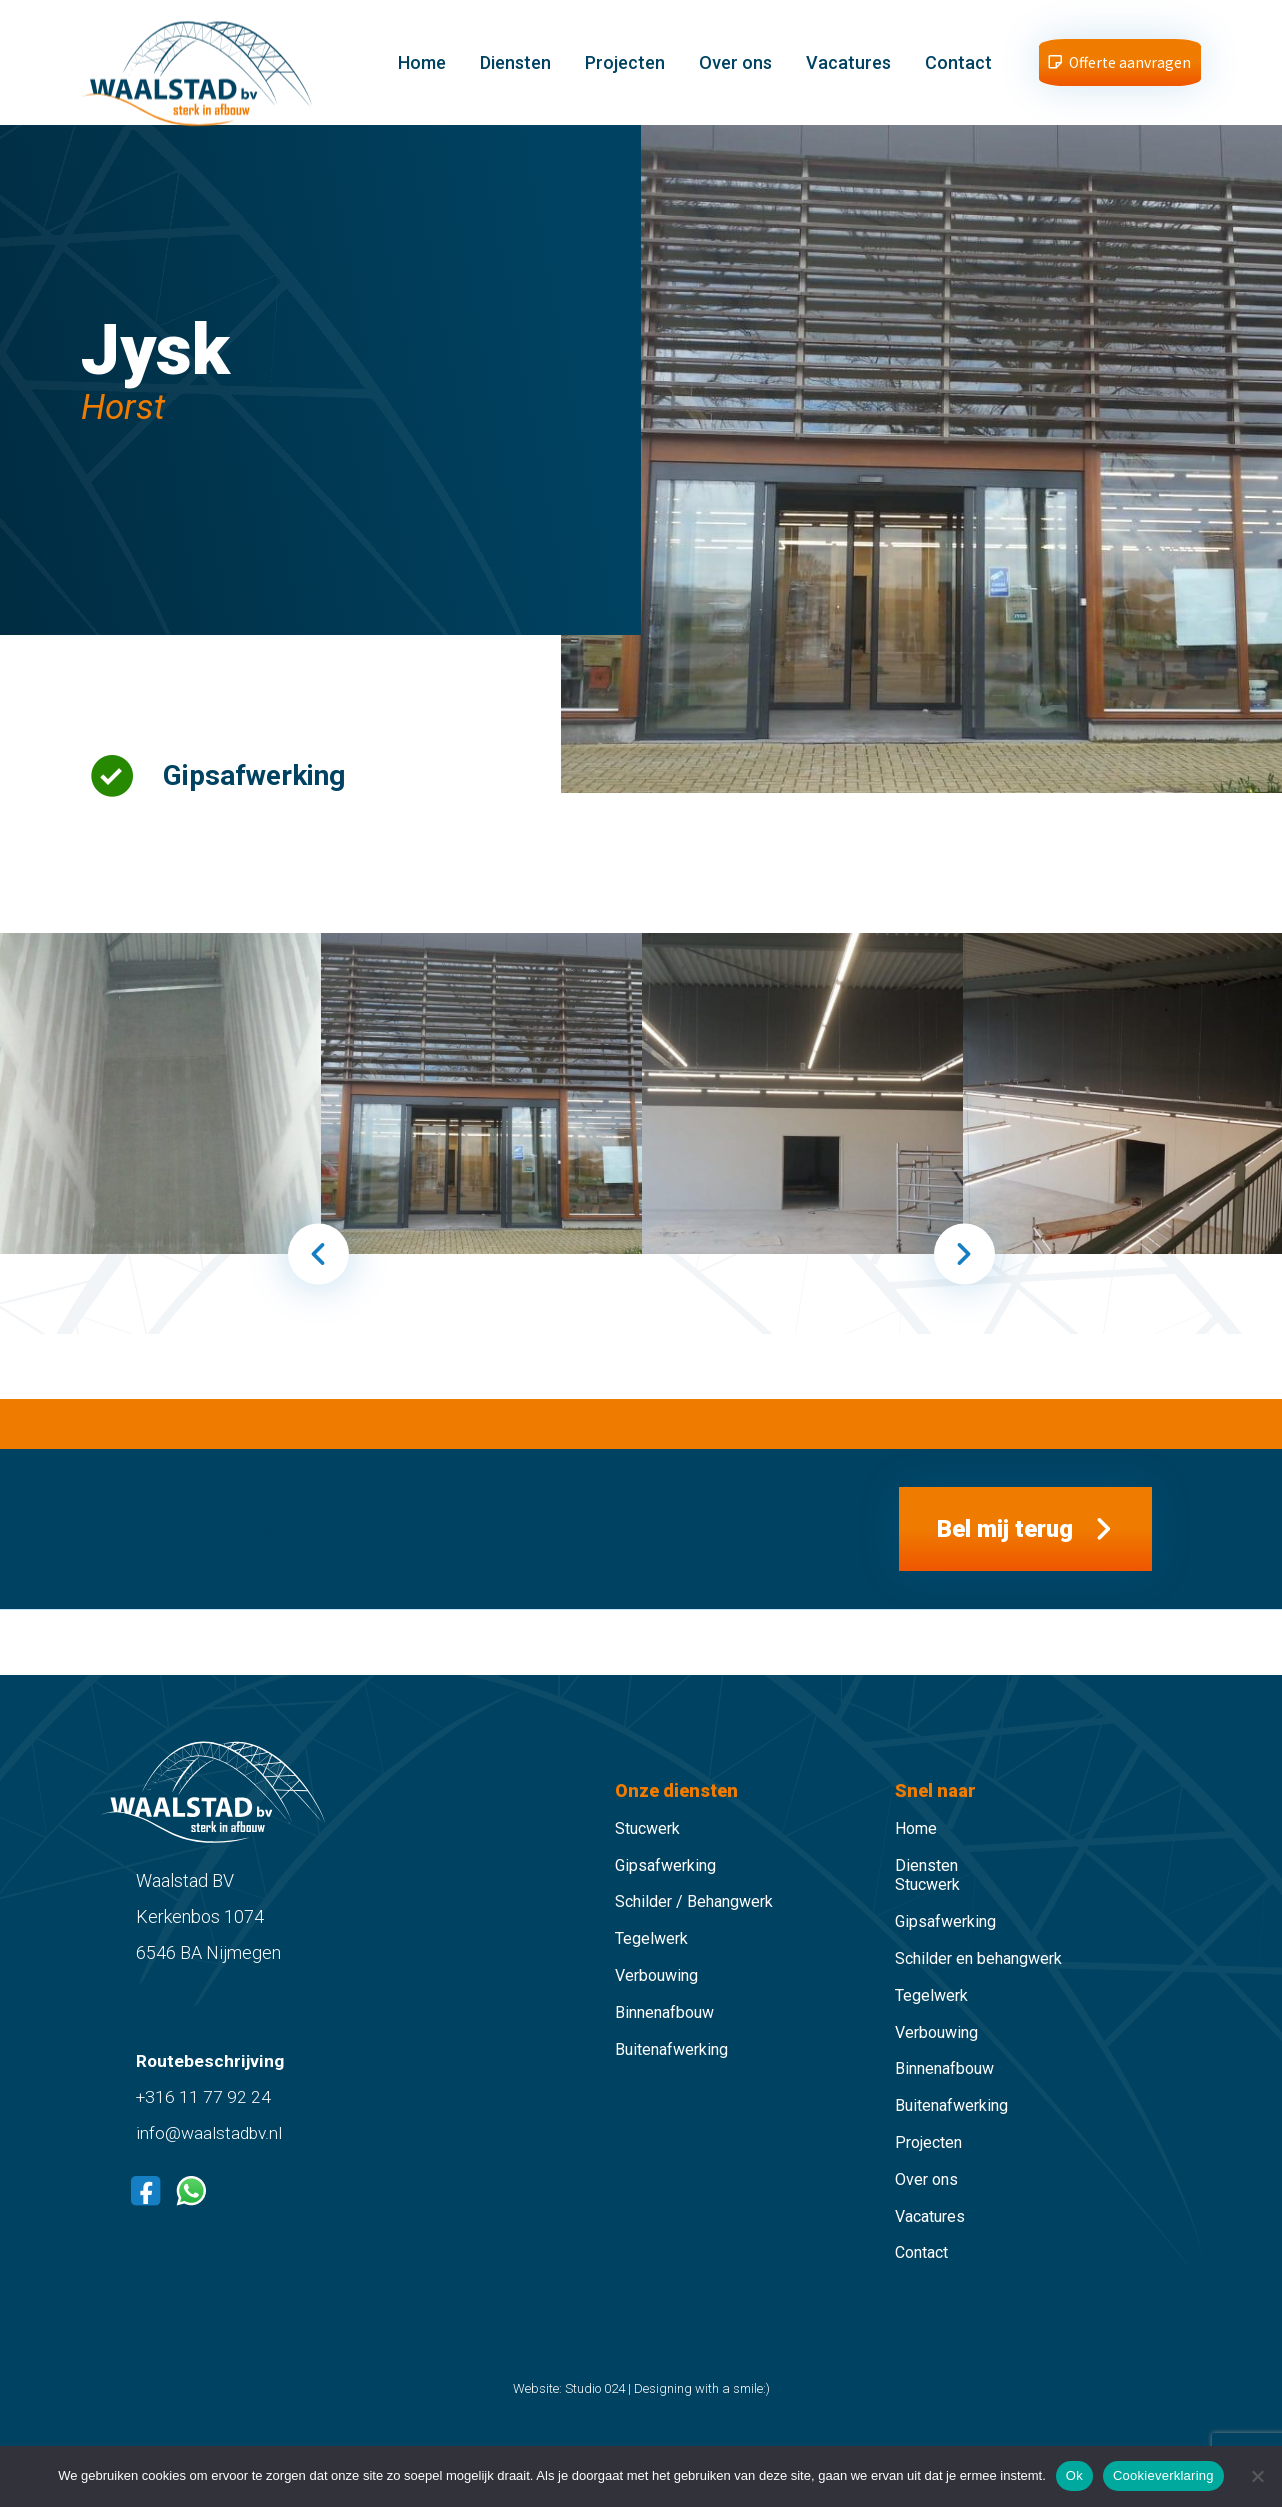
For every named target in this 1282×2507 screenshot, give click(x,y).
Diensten (517, 71)
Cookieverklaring (1163, 2475)
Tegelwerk (651, 1973)
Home (424, 71)
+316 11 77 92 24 (204, 2131)
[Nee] (1257, 2476)
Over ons (737, 71)
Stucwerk (647, 1862)
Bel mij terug (1004, 1555)
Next (964, 1272)
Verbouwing (656, 2010)
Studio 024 (595, 2423)
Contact (960, 71)
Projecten (627, 71)
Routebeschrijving (211, 2095)
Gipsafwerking (665, 1899)
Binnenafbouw (664, 2046)
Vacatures (850, 71)
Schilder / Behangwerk (694, 1936)
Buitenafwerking (671, 2083)
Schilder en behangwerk (978, 1993)
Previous (318, 1272)
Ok (1074, 2475)
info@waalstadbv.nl (210, 2167)
